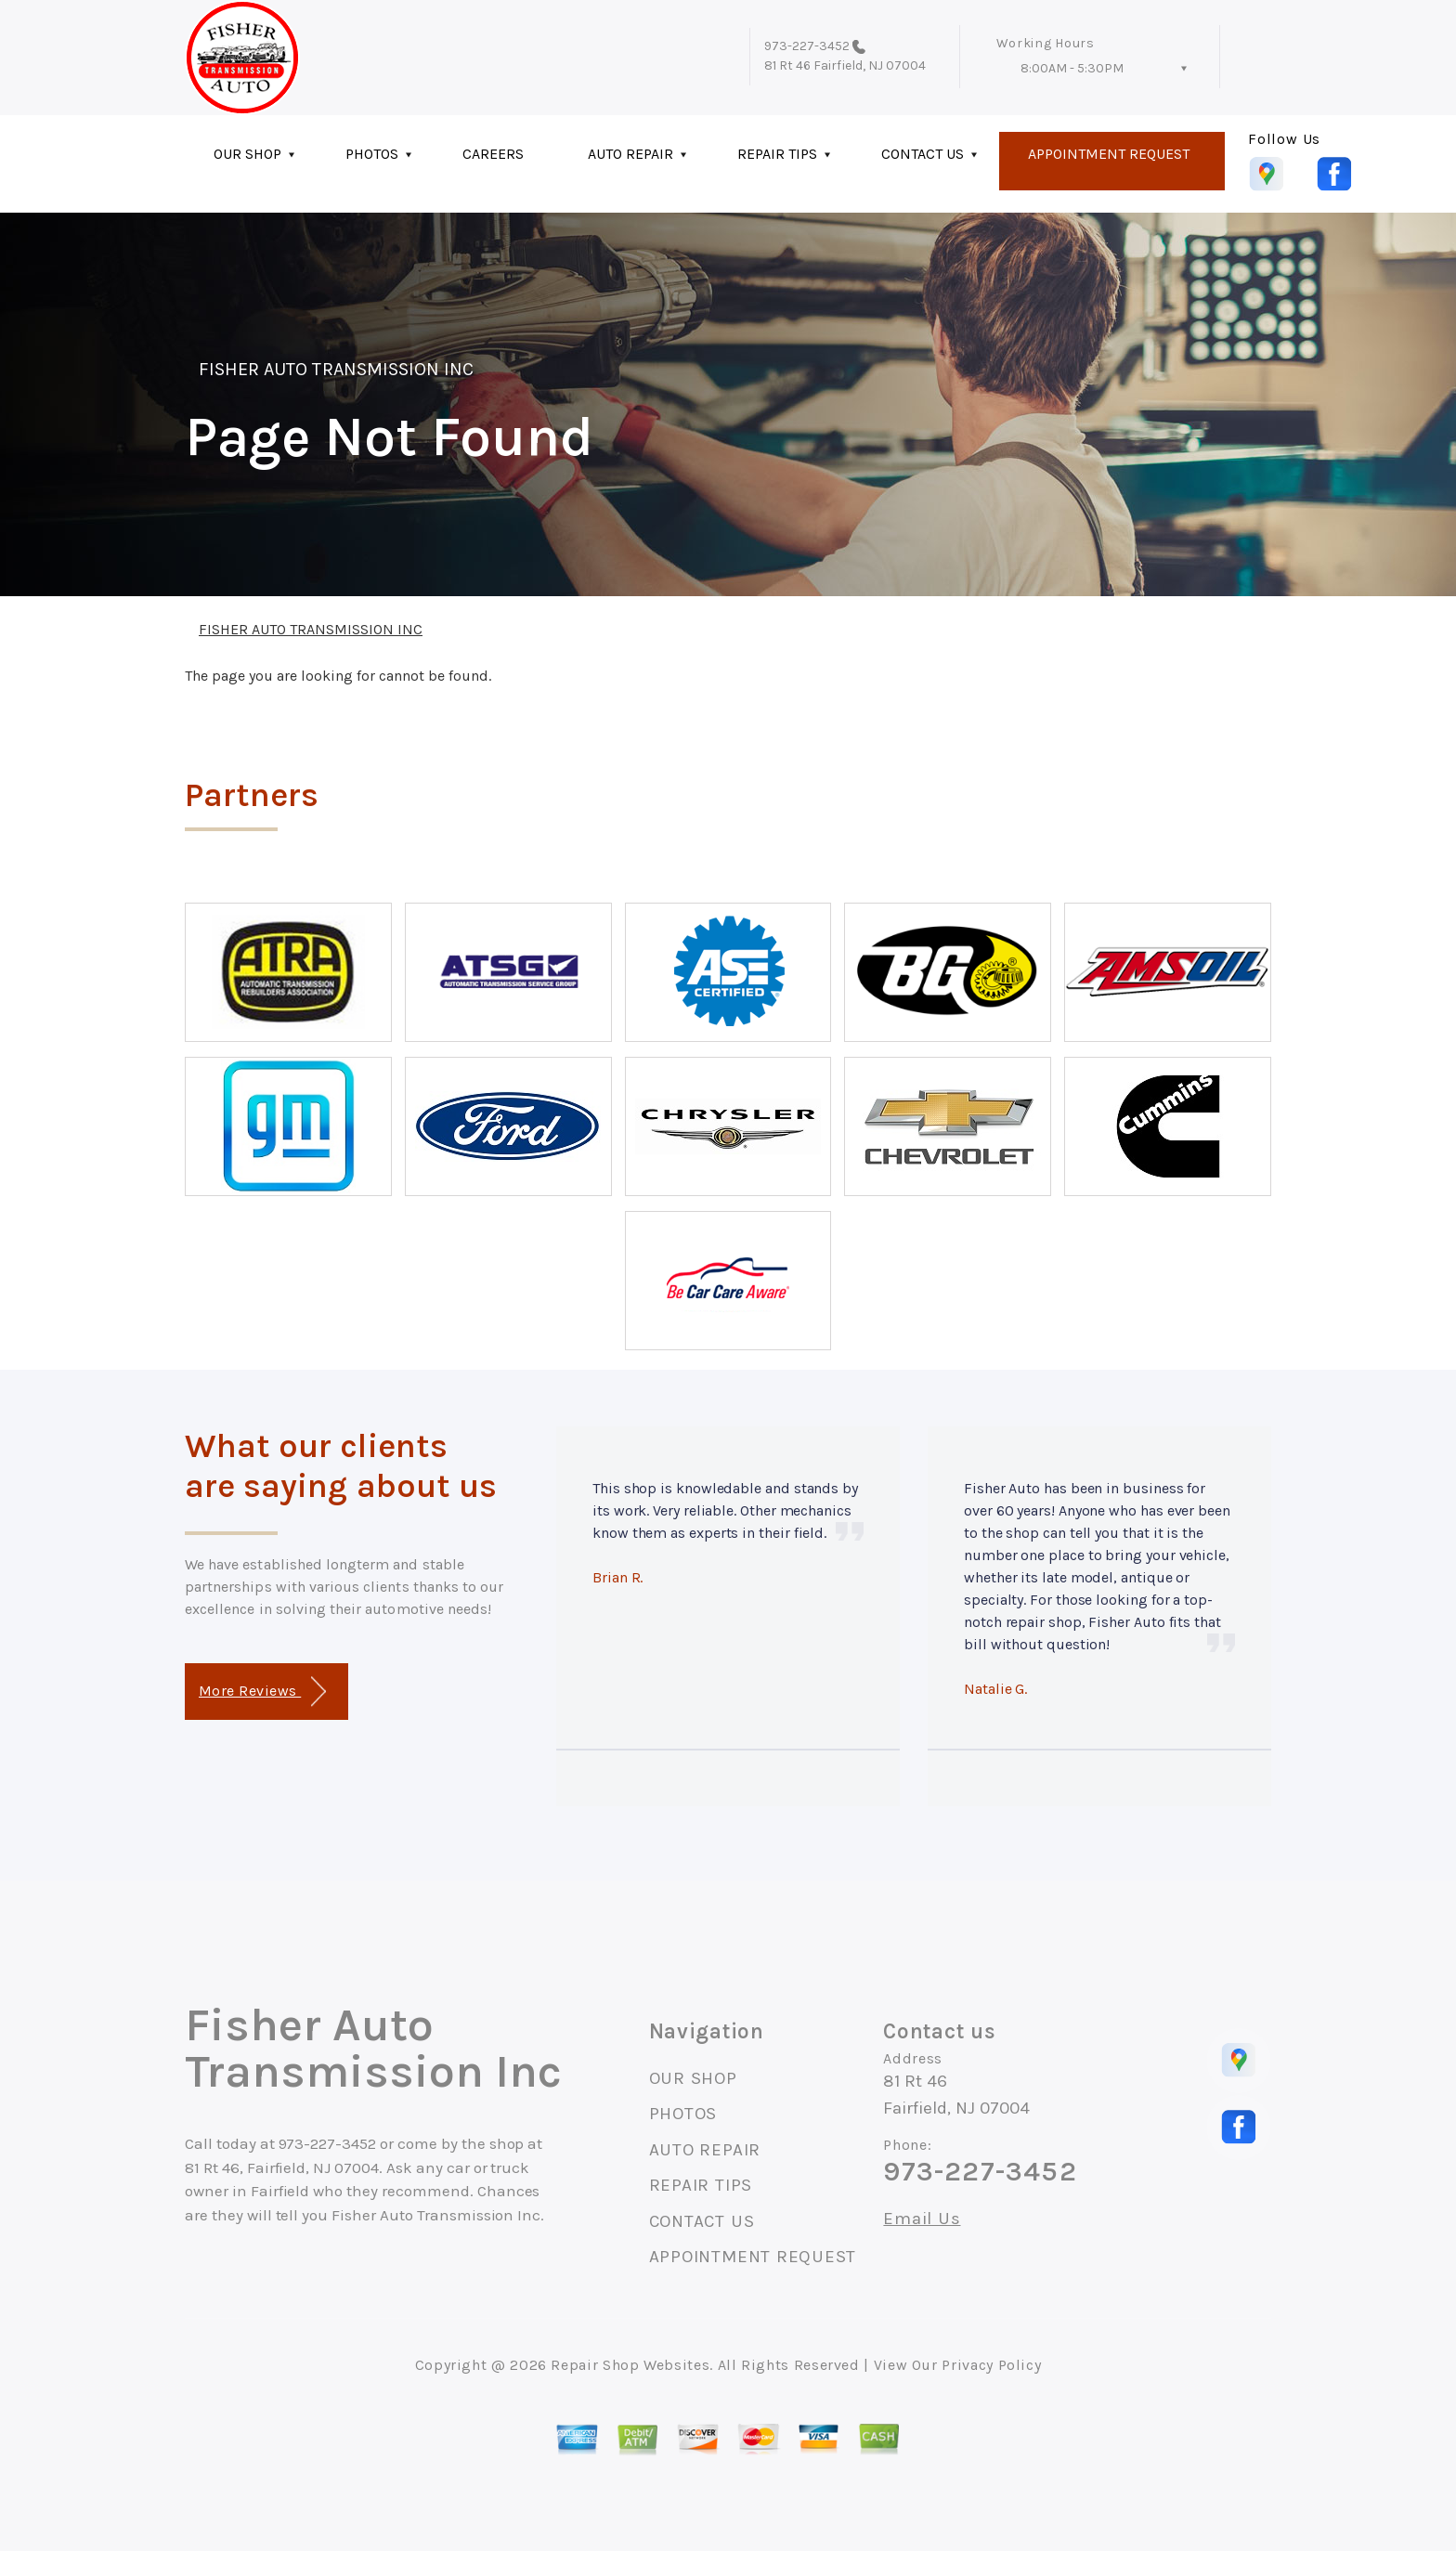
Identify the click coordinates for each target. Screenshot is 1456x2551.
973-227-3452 (807, 46)
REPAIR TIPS (777, 154)
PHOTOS (371, 154)
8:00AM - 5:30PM (1072, 68)
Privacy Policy (991, 2365)
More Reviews (262, 1691)
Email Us (921, 2219)
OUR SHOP (247, 154)
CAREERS (493, 154)
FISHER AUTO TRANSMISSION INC (336, 369)
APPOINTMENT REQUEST (1109, 154)
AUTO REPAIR (630, 154)
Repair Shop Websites (630, 2365)
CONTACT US (922, 154)
